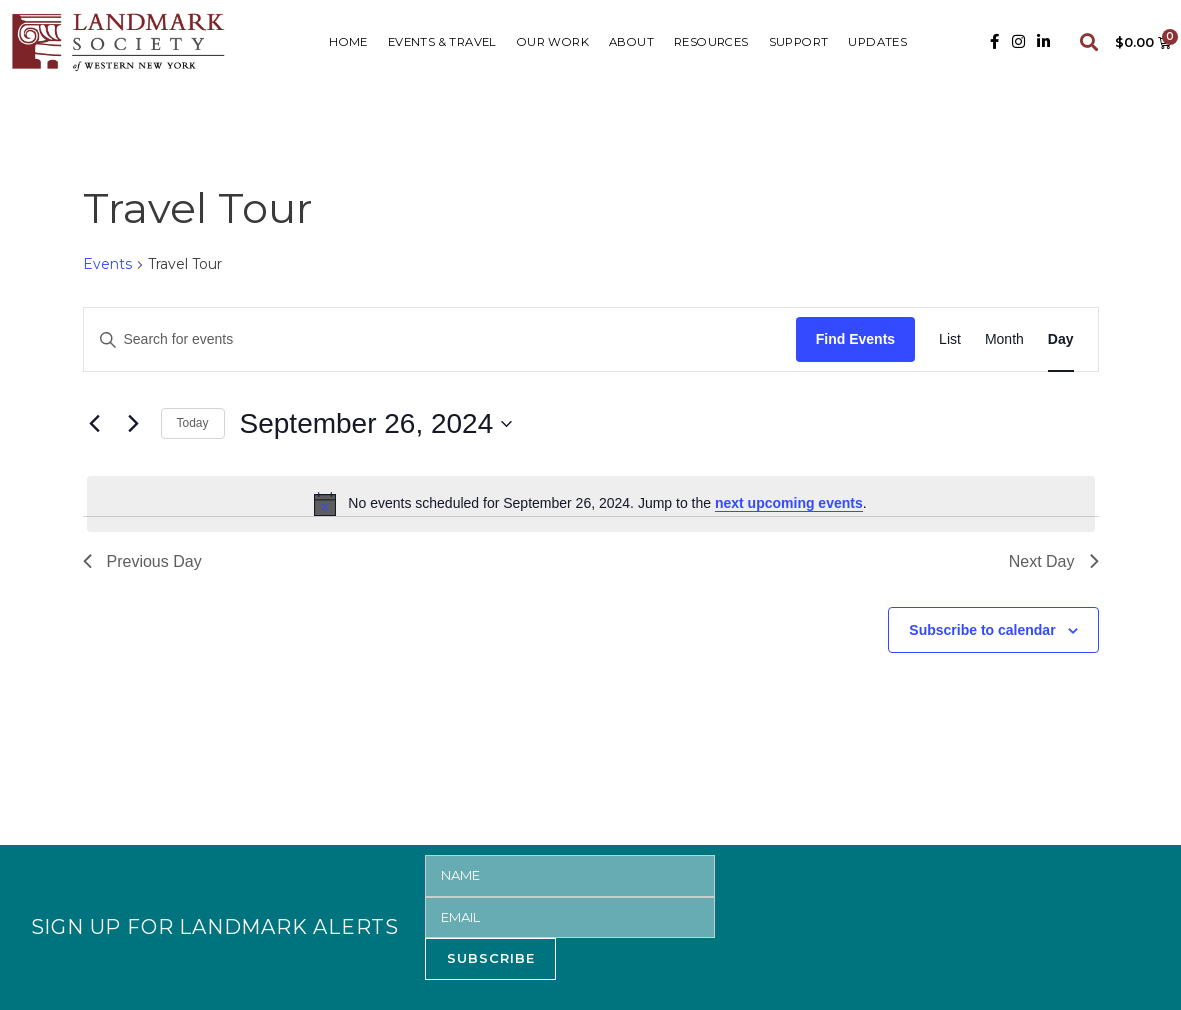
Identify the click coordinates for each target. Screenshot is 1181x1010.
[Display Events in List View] (950, 339)
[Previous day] (95, 424)
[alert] (591, 504)
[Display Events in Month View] (1004, 339)
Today (193, 423)
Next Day (1054, 561)
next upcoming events (789, 503)
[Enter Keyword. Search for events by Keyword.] (440, 339)
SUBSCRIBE (491, 958)
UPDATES (877, 42)
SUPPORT (799, 42)
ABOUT (631, 42)
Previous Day (142, 561)
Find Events (855, 339)
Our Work (553, 42)
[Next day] (134, 424)
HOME (348, 42)
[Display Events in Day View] (1061, 339)
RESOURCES (711, 42)
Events (107, 264)
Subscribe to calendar (982, 630)
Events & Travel (442, 42)
